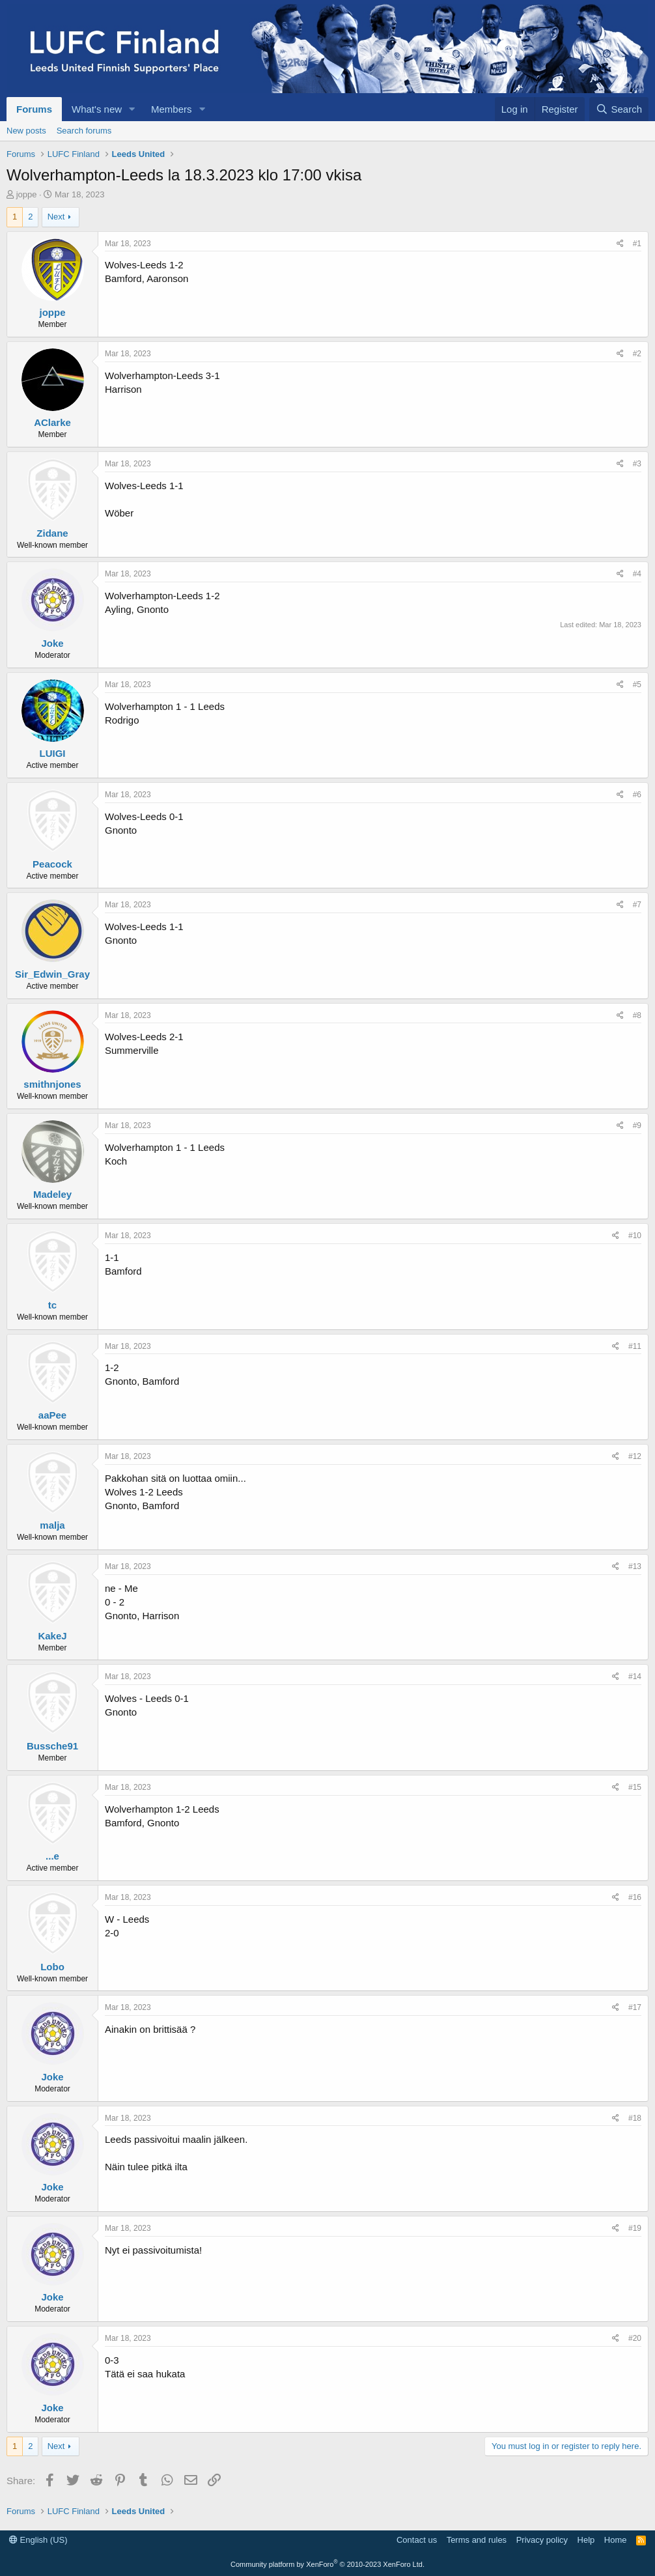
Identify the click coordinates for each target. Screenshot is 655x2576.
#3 (637, 463)
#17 (634, 2007)
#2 (637, 353)
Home (615, 2540)
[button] (132, 109)
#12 (634, 1456)
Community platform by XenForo (327, 2564)
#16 (634, 1897)
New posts (26, 130)
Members (171, 109)
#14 (634, 1676)
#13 (634, 1566)
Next (56, 216)
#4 (637, 573)
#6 (637, 794)
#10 (634, 1235)
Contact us (417, 2540)
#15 (634, 1787)
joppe (26, 194)
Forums (34, 109)
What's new (97, 109)
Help (586, 2540)
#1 (637, 243)
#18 (634, 2118)
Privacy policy (542, 2540)
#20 (634, 2338)
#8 (637, 1015)
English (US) (38, 2540)
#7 (637, 904)
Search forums (84, 130)
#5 (637, 684)
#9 (637, 1125)
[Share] (620, 243)
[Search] (618, 109)
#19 (634, 2228)
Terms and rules (477, 2540)
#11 (634, 1346)
